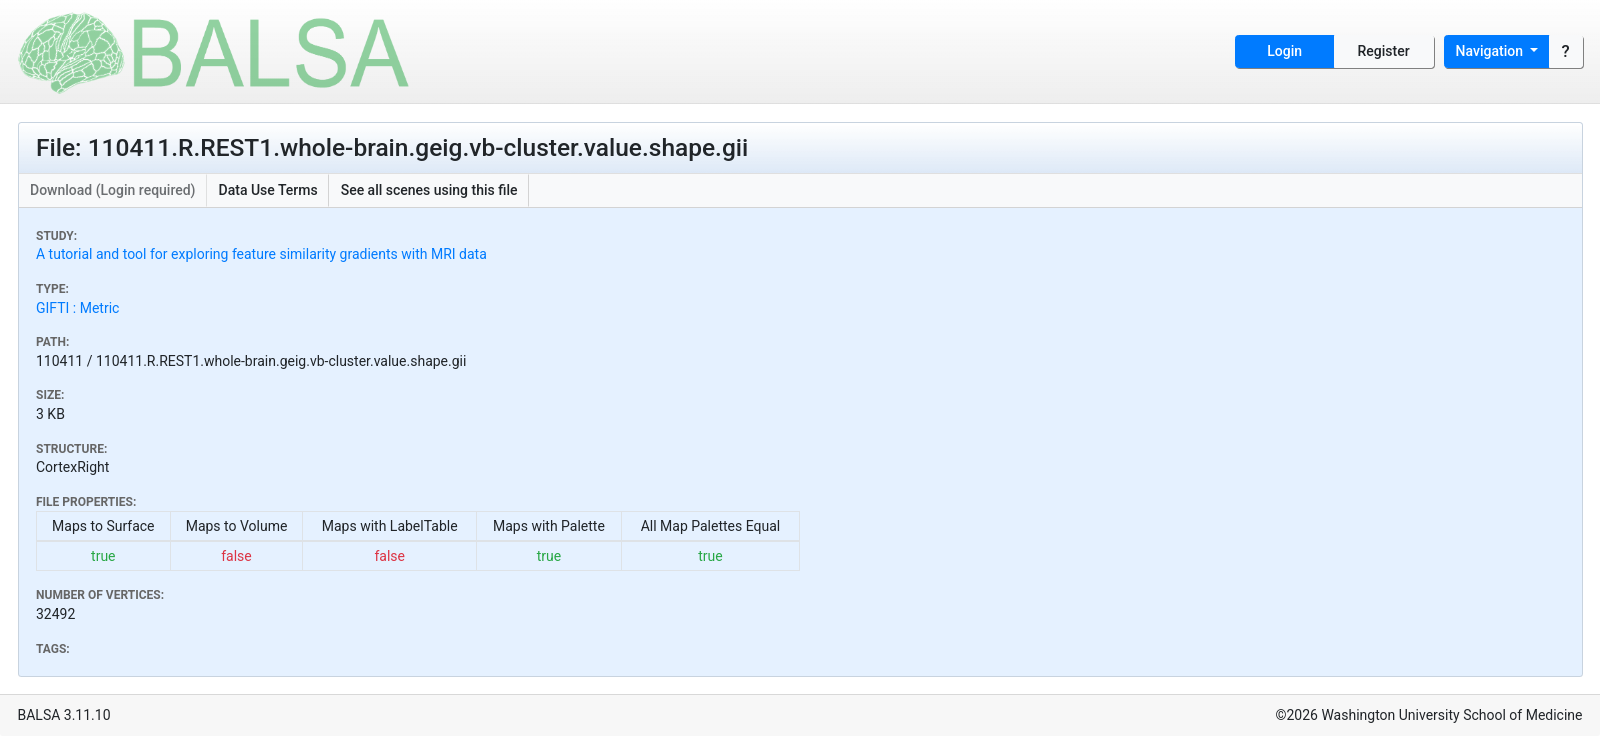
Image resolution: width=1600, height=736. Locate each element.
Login (1284, 51)
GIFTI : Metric (77, 308)
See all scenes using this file (429, 190)
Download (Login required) (113, 190)
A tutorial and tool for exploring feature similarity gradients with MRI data (261, 254)
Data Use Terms (268, 190)
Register (1384, 51)
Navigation (1491, 51)
